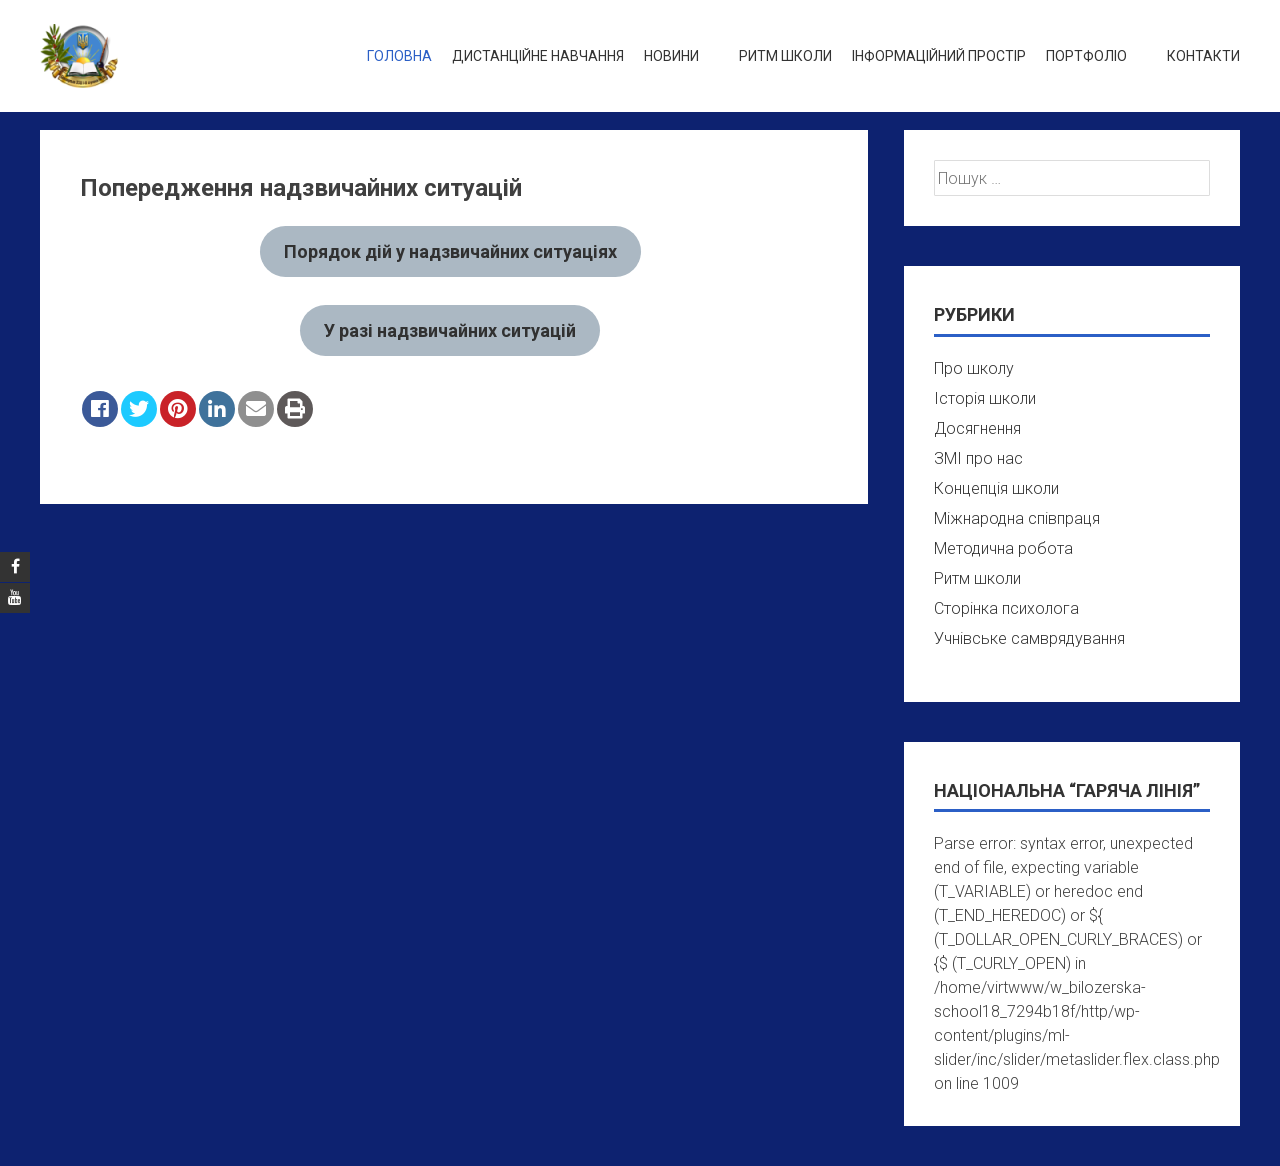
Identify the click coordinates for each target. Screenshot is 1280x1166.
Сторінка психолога (1006, 608)
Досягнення (977, 428)
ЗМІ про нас (978, 458)
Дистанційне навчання (538, 56)
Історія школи (985, 398)
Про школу (974, 368)
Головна (399, 56)
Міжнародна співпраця (1017, 518)
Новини (671, 56)
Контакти (1203, 56)
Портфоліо (1086, 56)
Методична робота (1003, 548)
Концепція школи (996, 488)
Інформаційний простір (939, 56)
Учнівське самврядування (1029, 638)
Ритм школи (785, 56)
